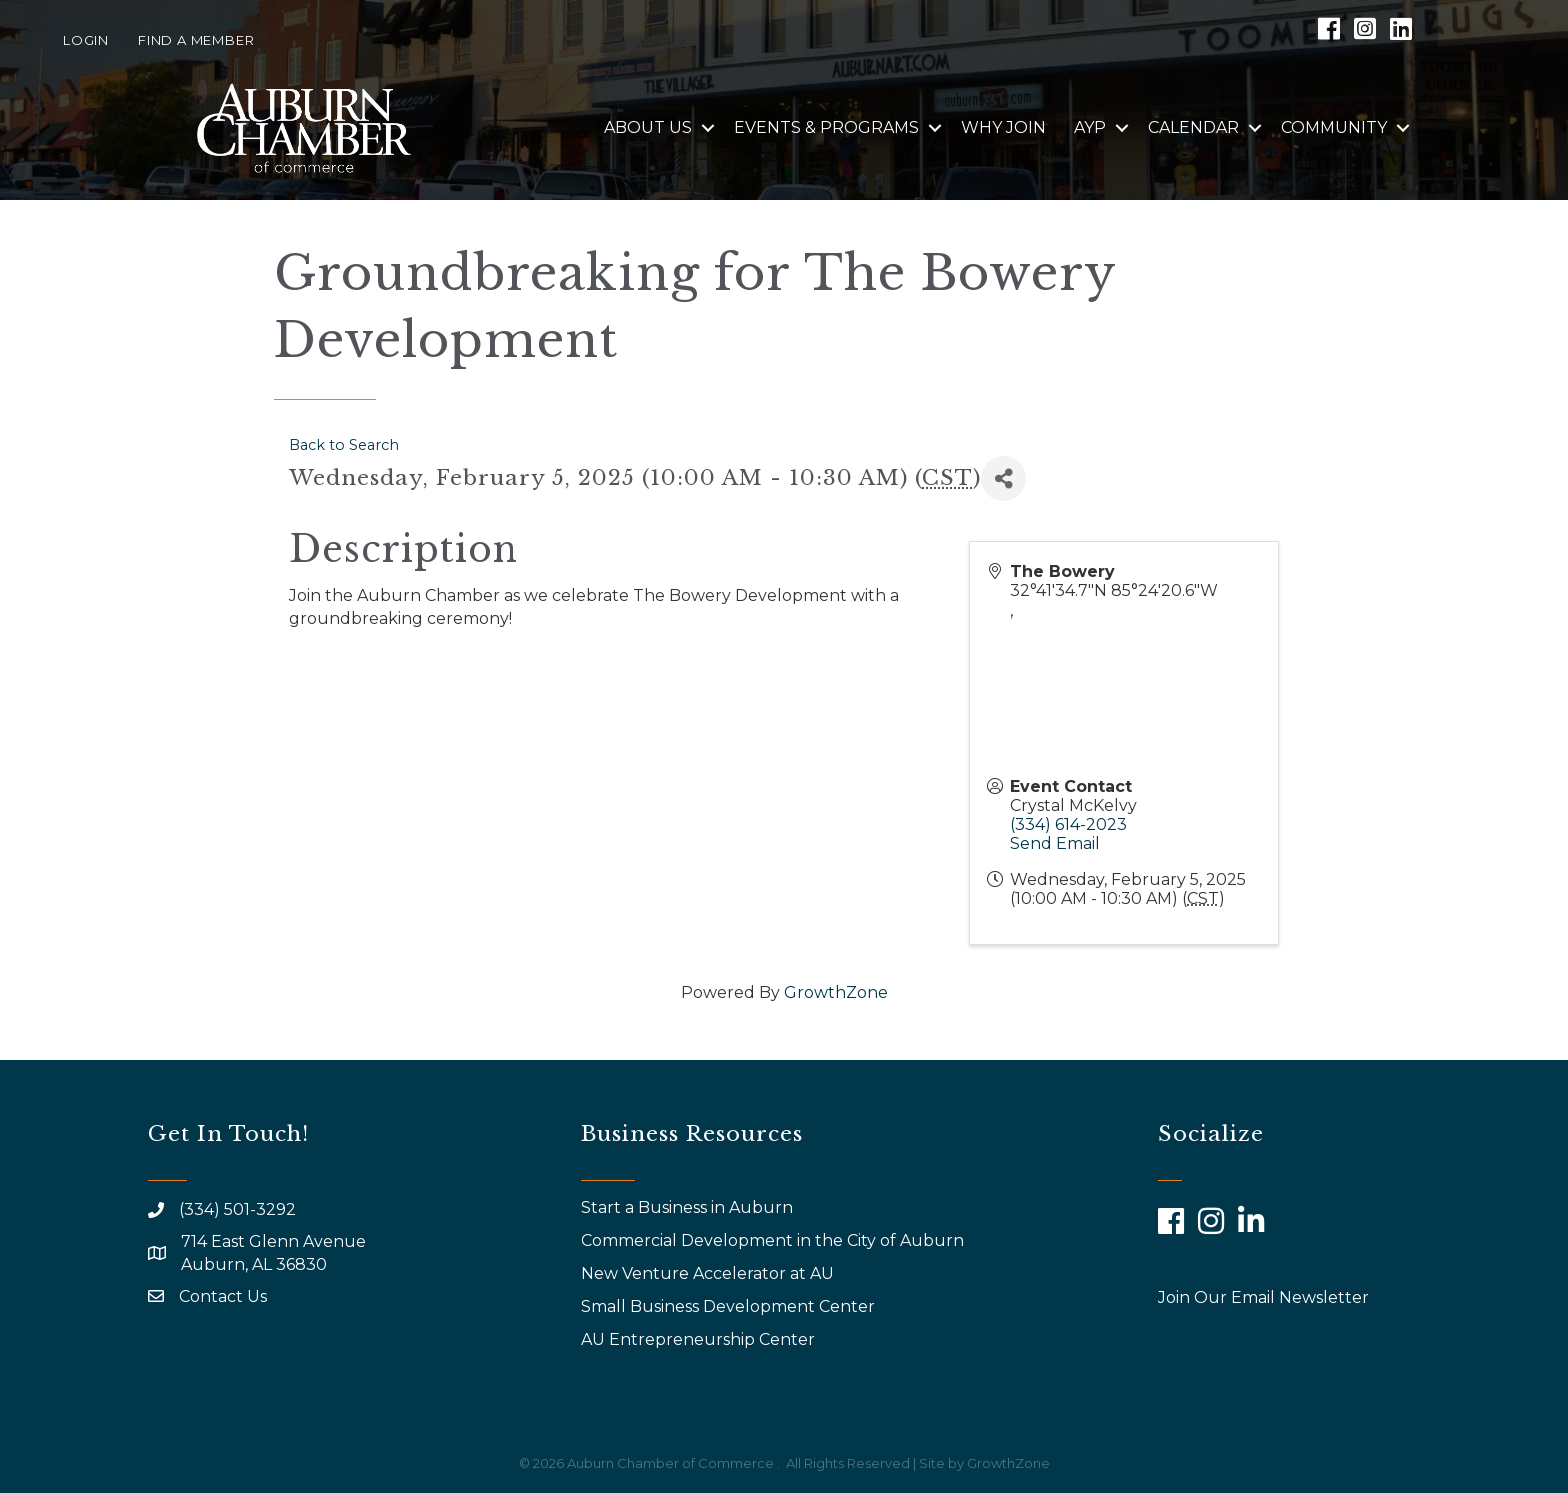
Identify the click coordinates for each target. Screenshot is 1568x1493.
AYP (1090, 127)
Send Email (1055, 843)
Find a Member (196, 40)
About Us (648, 127)
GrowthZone (836, 992)
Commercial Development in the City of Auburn (774, 1240)
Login (86, 40)
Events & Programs (826, 127)
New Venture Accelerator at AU (709, 1273)
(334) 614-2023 (1068, 824)
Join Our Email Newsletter (1263, 1297)
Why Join (1003, 127)
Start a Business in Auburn (687, 1207)
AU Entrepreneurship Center (700, 1339)
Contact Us (223, 1296)
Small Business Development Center (730, 1306)
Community (1334, 127)
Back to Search (344, 445)
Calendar (1193, 127)
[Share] (1003, 478)
